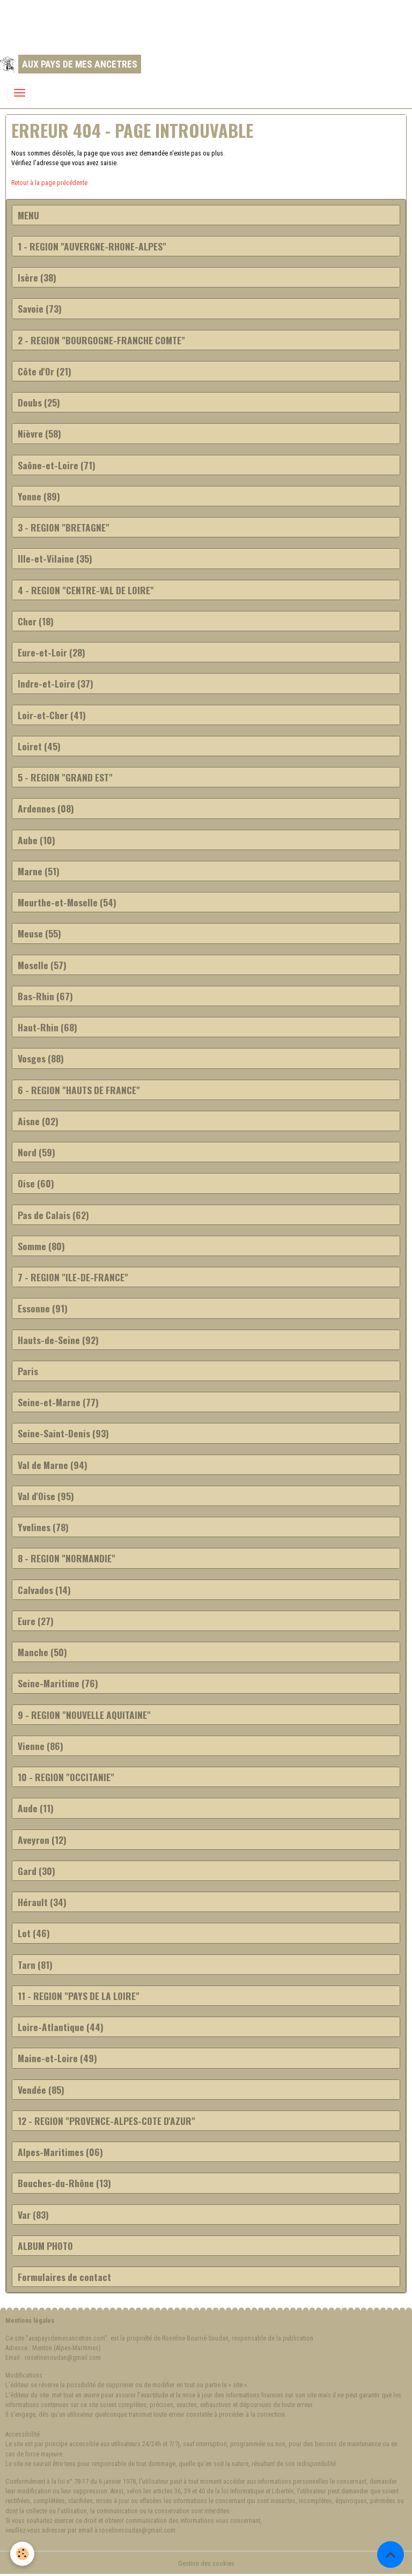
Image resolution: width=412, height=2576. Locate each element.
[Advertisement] (195, 24)
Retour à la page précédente (49, 183)
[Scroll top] (390, 2554)
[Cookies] (23, 2554)
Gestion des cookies (206, 2563)
